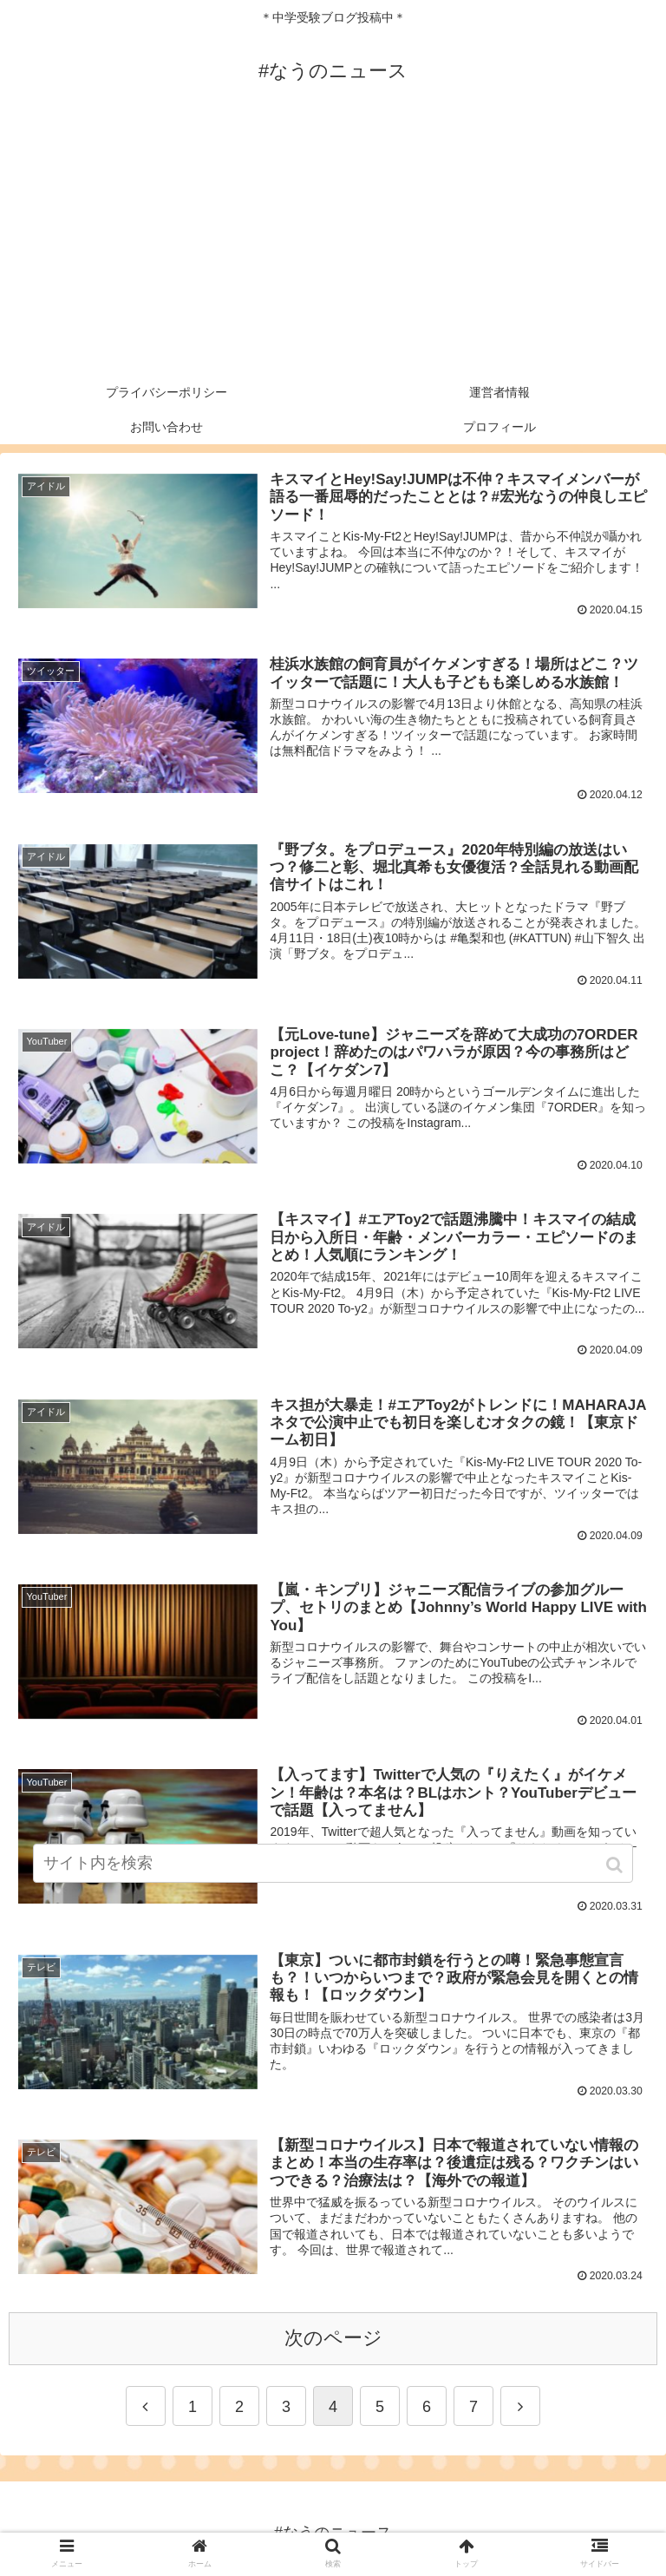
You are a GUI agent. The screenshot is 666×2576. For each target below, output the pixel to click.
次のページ (333, 2338)
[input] (332, 1863)
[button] (616, 1865)
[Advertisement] (333, 244)
